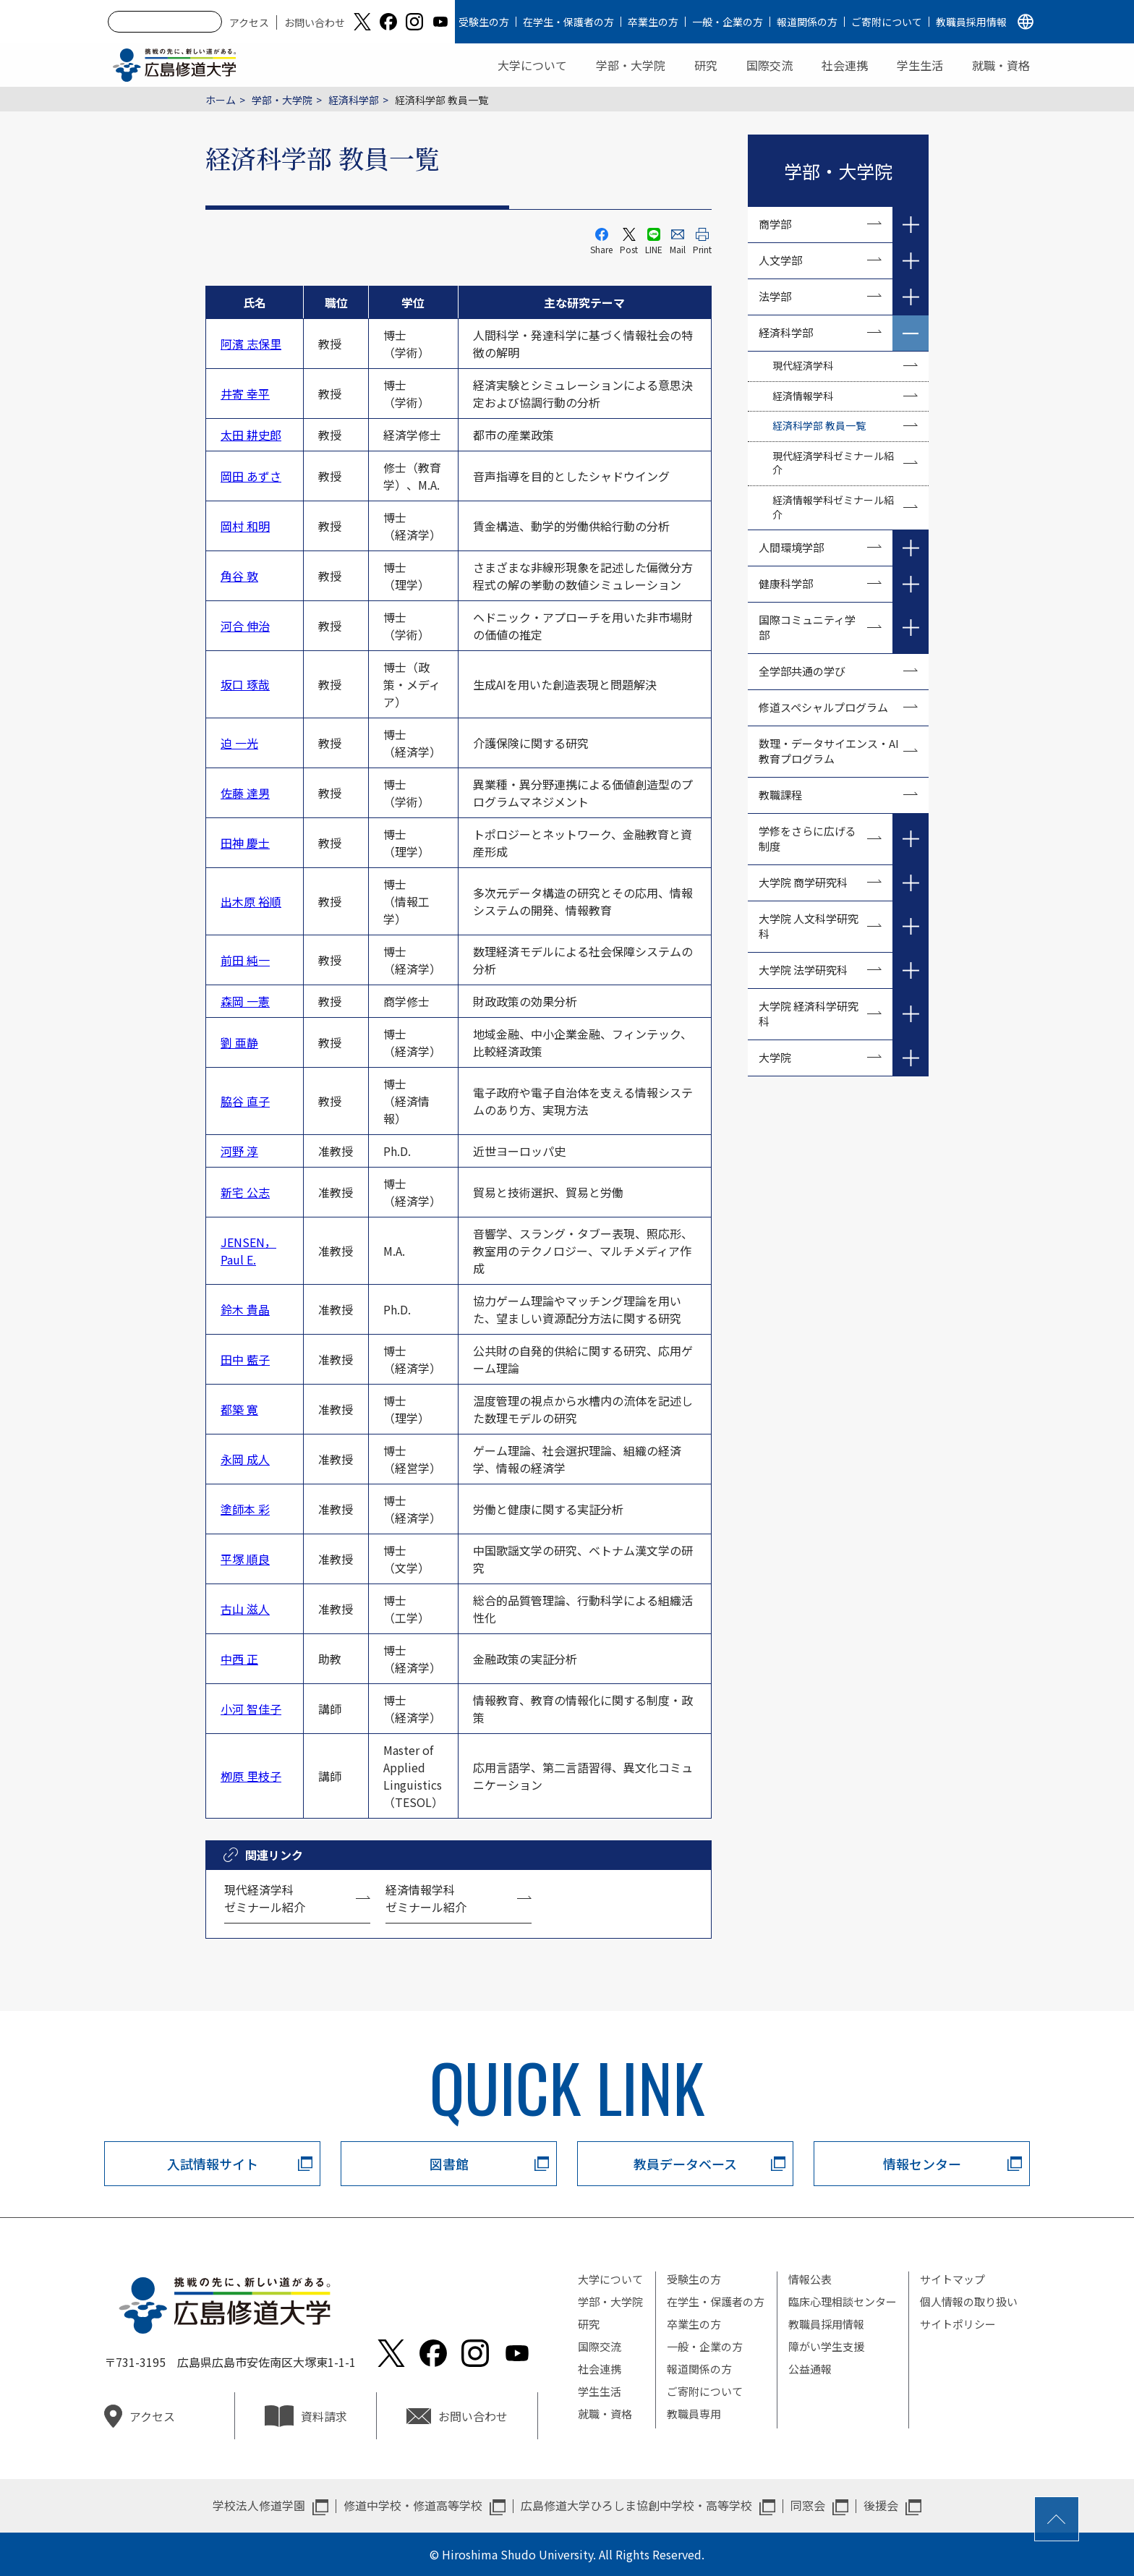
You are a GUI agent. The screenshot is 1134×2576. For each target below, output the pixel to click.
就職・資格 (1001, 65)
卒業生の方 (653, 21)
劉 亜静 (239, 1042)
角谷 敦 (239, 576)
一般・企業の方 (727, 21)
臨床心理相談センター (842, 2301)
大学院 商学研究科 (803, 882)
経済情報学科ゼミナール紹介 (833, 507)
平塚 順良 (245, 1559)
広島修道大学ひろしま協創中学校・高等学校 (636, 2505)
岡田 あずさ (251, 476)
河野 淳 (239, 1151)
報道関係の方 (807, 21)
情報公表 (810, 2279)
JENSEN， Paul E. (248, 1250)
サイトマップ (952, 2279)
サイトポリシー (958, 2323)
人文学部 (780, 260)
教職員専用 (694, 2413)
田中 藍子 (245, 1359)
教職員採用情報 (971, 21)
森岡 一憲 (245, 1001)
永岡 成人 (245, 1459)
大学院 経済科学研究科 (808, 1013)
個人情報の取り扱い (969, 2301)
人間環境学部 (791, 547)
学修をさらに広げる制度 (807, 838)
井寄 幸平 (245, 393)
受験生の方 (484, 21)
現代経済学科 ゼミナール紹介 (264, 1898)
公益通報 (810, 2368)
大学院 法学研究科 (803, 969)
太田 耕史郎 (251, 434)
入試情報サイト (212, 2163)
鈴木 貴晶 (245, 1309)
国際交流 (769, 65)
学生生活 (920, 65)
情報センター (922, 2163)
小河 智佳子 (251, 1708)
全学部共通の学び (802, 671)
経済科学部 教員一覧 (819, 425)
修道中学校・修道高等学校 (413, 2505)
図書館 (449, 2163)
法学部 (775, 296)
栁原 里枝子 (251, 1776)
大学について (532, 65)
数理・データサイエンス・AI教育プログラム (829, 751)
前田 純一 (245, 960)
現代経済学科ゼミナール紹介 (833, 463)
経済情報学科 (802, 395)
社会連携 (845, 65)
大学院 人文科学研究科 (808, 926)
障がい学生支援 (826, 2346)
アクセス (249, 22)
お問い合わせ (314, 22)
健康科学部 (786, 583)
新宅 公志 (245, 1192)
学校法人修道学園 (259, 2505)
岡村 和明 (245, 526)
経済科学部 (353, 100)
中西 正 (239, 1658)
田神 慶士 (245, 842)
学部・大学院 (630, 65)
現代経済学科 (802, 365)
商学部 (775, 223)
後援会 (881, 2505)
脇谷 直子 (245, 1101)
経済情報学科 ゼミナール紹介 (425, 1898)
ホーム (220, 100)
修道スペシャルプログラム (823, 707)
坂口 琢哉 (245, 684)
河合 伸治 (245, 625)
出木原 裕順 (251, 901)
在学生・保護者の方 (568, 21)
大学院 (775, 1057)
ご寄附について (886, 21)
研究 (705, 65)
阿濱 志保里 (251, 343)
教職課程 (780, 794)
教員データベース (685, 2163)
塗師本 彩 (245, 1509)
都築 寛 (239, 1409)
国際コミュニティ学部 (807, 627)
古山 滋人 (245, 1609)
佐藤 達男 (245, 793)
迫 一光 (239, 743)
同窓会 (807, 2505)
